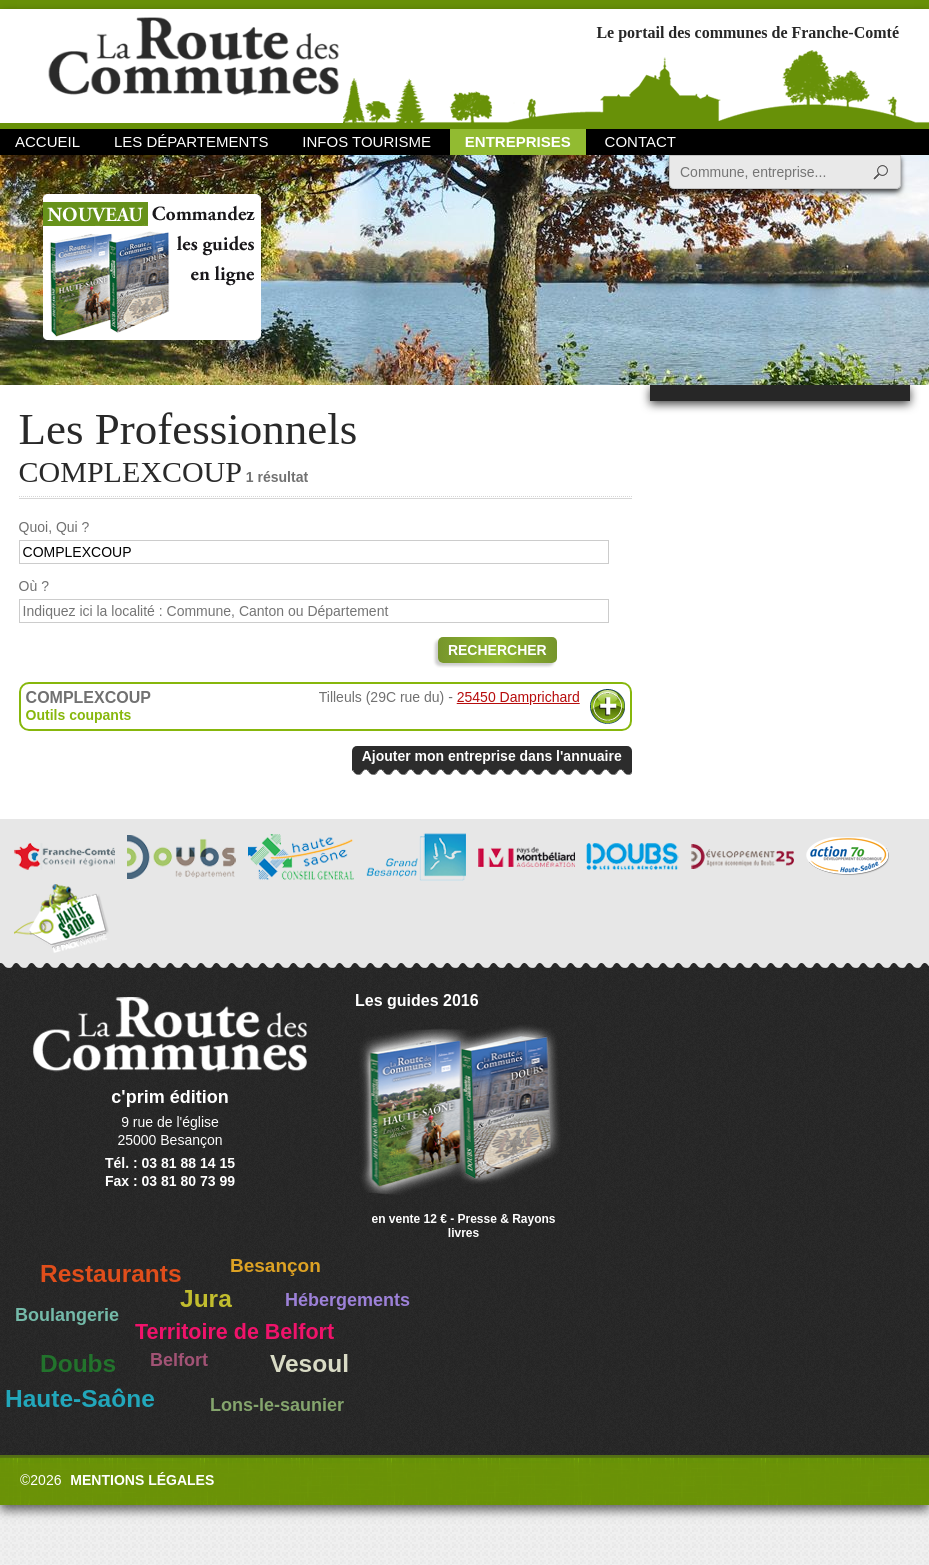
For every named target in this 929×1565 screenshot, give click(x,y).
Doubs (78, 1363)
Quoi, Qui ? (54, 527)
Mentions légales (142, 1480)
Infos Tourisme (366, 141)
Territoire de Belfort (234, 1332)
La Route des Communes (193, 64)
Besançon (275, 1265)
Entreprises (518, 141)
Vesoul (309, 1363)
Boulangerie (67, 1315)
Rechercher (497, 650)
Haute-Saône (80, 1398)
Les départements (191, 141)
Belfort (179, 1360)
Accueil (47, 141)
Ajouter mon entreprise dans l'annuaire (492, 756)
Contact (640, 141)
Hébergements (347, 1300)
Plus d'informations (607, 706)
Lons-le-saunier (277, 1405)
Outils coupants (79, 715)
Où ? (34, 586)
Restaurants (111, 1273)
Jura (206, 1298)
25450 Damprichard (518, 697)
